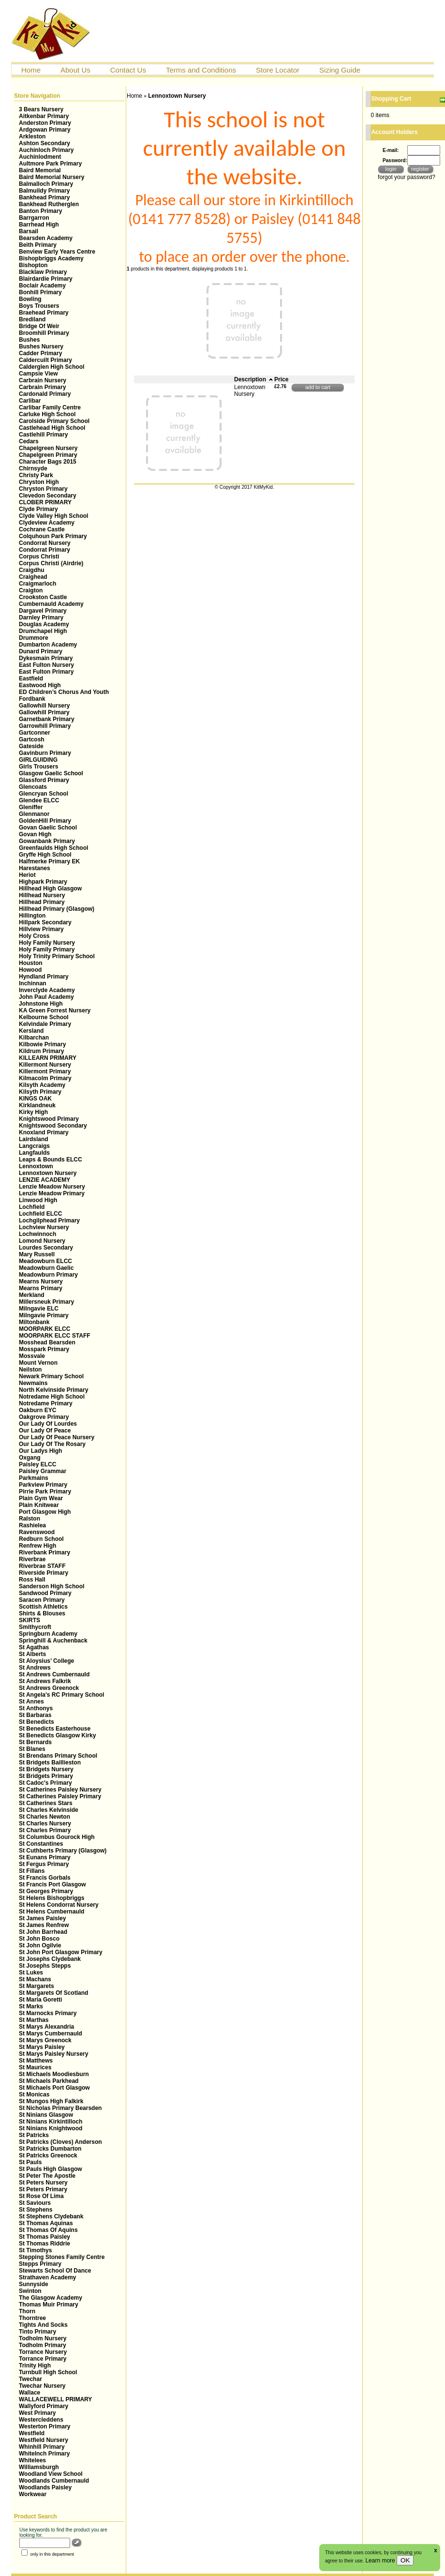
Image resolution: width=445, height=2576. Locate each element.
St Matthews (36, 2060)
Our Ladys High (40, 1450)
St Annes (31, 1701)
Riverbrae (32, 1559)
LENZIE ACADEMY (44, 1179)
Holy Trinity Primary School (57, 956)
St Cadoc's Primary (45, 1782)
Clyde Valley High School (53, 515)
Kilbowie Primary (42, 1044)
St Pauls (30, 2162)
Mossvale (32, 1356)
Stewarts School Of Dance (55, 2270)
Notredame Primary (46, 1403)
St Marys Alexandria (46, 2026)
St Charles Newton (44, 1816)
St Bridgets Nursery (46, 1769)
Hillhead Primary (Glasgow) (56, 908)
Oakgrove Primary (44, 1417)
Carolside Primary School (54, 421)
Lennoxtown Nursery (47, 1173)
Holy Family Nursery (47, 942)
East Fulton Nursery (46, 665)
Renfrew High (37, 1545)
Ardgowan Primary (45, 129)
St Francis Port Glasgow (52, 1884)
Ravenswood (37, 1532)
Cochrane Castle (42, 529)
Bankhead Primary (44, 197)
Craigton (31, 590)
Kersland (31, 1030)
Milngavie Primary (44, 1315)
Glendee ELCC (39, 800)
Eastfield (31, 678)
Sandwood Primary (45, 1593)
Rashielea (32, 1525)
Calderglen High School (51, 366)
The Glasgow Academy (50, 2297)
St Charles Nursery (45, 1823)
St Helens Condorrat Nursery (59, 1904)
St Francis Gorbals (45, 1877)
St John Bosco (39, 1938)
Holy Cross (34, 936)
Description (253, 379)
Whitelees (32, 2460)
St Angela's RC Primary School (61, 1694)
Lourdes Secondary (46, 1247)
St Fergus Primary (44, 1864)
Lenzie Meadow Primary (52, 1193)
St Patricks (34, 2135)
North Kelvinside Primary (53, 1389)
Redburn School (41, 1539)
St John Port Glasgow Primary (61, 1952)
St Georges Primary (46, 1891)
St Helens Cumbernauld (51, 1911)
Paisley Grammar (42, 1471)
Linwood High (38, 1200)
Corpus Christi (39, 556)
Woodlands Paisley (45, 2487)
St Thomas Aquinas (46, 2223)
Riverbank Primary (44, 1552)
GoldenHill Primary (45, 820)
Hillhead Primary (42, 902)
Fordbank (32, 698)
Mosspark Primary (44, 1349)
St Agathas (34, 1647)
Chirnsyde (33, 468)
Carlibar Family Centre (50, 407)
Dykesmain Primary (46, 658)
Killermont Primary (45, 1071)
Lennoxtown (36, 1166)
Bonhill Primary (40, 292)
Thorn (27, 2311)
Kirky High (33, 1112)
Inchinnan (32, 983)
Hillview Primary (41, 929)
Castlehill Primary (43, 434)
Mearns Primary (40, 1288)
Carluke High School (47, 414)
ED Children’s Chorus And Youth (64, 692)
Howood (30, 969)
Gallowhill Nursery (44, 705)
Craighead (33, 576)
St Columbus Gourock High (57, 1837)
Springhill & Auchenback (53, 1640)
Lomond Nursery (42, 1240)
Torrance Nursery (43, 2352)
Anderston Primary (45, 123)
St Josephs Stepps (45, 1965)
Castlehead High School (52, 427)
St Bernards (35, 1742)
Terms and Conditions (201, 70)
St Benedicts (36, 1721)
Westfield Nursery (43, 2440)
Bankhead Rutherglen (49, 204)
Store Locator (277, 70)
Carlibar (30, 400)
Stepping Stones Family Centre (61, 2257)
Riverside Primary (43, 1572)
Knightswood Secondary (53, 1125)
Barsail (28, 231)
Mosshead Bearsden (47, 1342)
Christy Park (36, 475)
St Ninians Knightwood (50, 2128)
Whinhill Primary (42, 2446)
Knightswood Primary (49, 1118)
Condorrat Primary (44, 549)
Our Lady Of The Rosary (52, 1444)
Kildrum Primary (41, 1051)
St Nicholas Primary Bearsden (60, 2108)
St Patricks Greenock (48, 2155)
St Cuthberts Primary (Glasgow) (62, 1850)
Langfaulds (34, 1152)
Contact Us (128, 70)
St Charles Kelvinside (48, 1810)
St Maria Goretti (40, 1999)
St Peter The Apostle (47, 2175)
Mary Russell (37, 1254)
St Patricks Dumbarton (50, 2148)
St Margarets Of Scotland (53, 1992)
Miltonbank (34, 1322)
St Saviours (35, 2202)
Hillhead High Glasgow (50, 888)
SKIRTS (29, 1620)
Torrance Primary (43, 2358)
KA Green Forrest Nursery (54, 1010)
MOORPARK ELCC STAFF (54, 1335)
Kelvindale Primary (45, 1024)
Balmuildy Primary (44, 190)
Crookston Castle (43, 597)
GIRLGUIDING (38, 759)
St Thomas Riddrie (44, 2243)
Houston (31, 963)
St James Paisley (42, 1918)
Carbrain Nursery (42, 380)
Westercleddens (41, 2419)
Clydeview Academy (46, 522)
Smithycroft (35, 1627)
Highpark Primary (43, 881)
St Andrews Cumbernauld (54, 1674)
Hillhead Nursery (42, 895)
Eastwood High (40, 685)
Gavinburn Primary (45, 753)
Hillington (32, 915)
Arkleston (32, 136)
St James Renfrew (44, 1925)
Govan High (35, 834)
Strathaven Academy (47, 2277)
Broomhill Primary (44, 333)
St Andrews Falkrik (45, 1681)
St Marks (31, 2006)
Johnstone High (41, 1003)
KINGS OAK (35, 1098)
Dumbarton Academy (48, 644)
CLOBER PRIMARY (45, 502)
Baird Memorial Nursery (51, 177)
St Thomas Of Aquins (48, 2230)
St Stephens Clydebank (51, 2216)
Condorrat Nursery (45, 543)
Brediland (32, 319)
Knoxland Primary (44, 1132)
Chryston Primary (43, 488)
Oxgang (30, 1457)
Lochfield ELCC (40, 1213)
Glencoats (33, 786)
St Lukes (31, 1972)
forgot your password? (406, 177)
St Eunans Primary (45, 1857)
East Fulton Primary (46, 671)
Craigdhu (31, 570)
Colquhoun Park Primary (53, 536)
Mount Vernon (38, 1362)
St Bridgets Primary (46, 1776)
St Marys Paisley (42, 2047)
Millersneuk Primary (46, 1301)
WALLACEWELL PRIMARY (55, 2399)
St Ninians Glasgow (46, 2114)
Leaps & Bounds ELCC (50, 1159)
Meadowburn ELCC (45, 1261)
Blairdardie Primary (46, 278)
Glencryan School (43, 793)
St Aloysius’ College (46, 1660)
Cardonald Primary (45, 394)
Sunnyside (33, 2284)
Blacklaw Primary (43, 272)
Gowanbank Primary (47, 841)
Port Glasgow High (45, 1511)
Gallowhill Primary (44, 712)
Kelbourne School (44, 1017)
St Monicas (34, 2094)
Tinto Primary (37, 2331)
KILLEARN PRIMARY (47, 1058)
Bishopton (33, 265)
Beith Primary (38, 244)
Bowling (30, 299)
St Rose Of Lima (41, 2196)
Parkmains (33, 1478)
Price (281, 379)
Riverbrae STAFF (42, 1566)
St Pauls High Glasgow (50, 2169)
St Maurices (35, 2067)
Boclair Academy (42, 285)
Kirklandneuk (37, 1105)
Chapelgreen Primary (48, 455)
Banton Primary (40, 211)
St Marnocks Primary (47, 2013)
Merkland (31, 1295)
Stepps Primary (40, 2263)
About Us (75, 70)
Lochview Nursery (44, 1227)
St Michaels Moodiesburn (54, 2074)
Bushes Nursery (41, 346)
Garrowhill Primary (45, 726)
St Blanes (32, 1749)
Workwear (32, 2494)
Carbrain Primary (42, 387)
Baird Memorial (40, 170)
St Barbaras (35, 1715)
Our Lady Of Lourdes (48, 1423)
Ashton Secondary (44, 143)
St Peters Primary (43, 2189)
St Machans (35, 1979)
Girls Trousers (38, 766)
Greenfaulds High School (53, 847)
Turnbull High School (48, 2372)
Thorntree (32, 2318)
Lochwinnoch (37, 1234)
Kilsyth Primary (40, 1091)
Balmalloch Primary (46, 184)
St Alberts (32, 1654)
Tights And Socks (43, 2324)
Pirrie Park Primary (45, 1491)
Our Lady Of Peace (45, 1430)
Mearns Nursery (41, 1281)
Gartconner (34, 732)
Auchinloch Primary (46, 150)
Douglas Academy (44, 624)
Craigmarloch (37, 583)
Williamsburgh (39, 2467)
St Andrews (35, 1667)
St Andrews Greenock (49, 1688)
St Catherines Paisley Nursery (60, 1789)
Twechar (30, 2379)
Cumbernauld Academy (51, 604)
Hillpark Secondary (45, 922)
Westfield (31, 2433)
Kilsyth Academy (42, 1085)
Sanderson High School (51, 1586)
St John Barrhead (43, 1931)
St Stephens (35, 2209)
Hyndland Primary (44, 976)
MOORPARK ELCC (44, 1329)
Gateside (31, 746)
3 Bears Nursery (41, 109)
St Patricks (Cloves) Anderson (60, 2142)
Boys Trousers (39, 305)
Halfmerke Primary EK (49, 861)
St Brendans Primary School (58, 1755)
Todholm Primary (42, 2345)
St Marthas (33, 2020)
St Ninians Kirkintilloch (50, 2121)
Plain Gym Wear (41, 1498)
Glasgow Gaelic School (51, 773)
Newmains (33, 1383)
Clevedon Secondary (47, 495)
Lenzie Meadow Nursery (52, 1186)
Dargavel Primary (43, 610)
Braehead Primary (44, 312)
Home (31, 70)
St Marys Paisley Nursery (53, 2053)
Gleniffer (31, 807)
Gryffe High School (45, 854)
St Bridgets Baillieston (50, 1762)
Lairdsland (33, 1139)
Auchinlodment (40, 156)
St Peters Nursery (43, 2182)
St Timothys (35, 2250)
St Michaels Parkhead (48, 2081)
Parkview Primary (43, 1484)
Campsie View (38, 373)
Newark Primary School (51, 1376)
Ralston (29, 1518)
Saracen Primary (42, 1600)
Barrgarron (34, 217)
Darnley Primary (41, 617)
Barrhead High (39, 224)
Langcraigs (34, 1146)
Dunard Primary (40, 651)
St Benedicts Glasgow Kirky (57, 1735)
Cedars (29, 441)
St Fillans (31, 1871)
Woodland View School (51, 2474)
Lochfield (31, 1207)
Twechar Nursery (42, 2385)
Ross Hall (32, 1579)
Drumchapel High (43, 631)
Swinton (30, 2291)
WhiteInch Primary (44, 2453)
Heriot (27, 875)
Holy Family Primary (46, 949)
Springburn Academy (48, 1633)
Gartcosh (31, 739)
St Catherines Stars (46, 1803)
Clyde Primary (38, 509)
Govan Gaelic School (48, 827)
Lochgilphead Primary (49, 1220)
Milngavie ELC (39, 1308)
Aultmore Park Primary (50, 163)
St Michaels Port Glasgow (54, 2087)
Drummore (33, 637)
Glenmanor (34, 814)
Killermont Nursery (45, 1064)
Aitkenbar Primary (44, 116)
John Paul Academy (46, 997)
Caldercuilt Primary (45, 360)
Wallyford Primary (43, 2406)
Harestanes (34, 868)
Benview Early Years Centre (57, 251)
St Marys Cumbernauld (50, 2033)
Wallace (29, 2392)
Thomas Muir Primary (48, 2304)
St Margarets (36, 1986)
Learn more (381, 2560)
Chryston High (39, 482)
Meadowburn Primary (48, 1274)
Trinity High (35, 2365)
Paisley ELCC (37, 1464)
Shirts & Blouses (42, 1613)
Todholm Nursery (42, 2338)
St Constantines (41, 1843)
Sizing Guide (339, 70)
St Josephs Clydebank (50, 1959)
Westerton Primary (44, 2426)
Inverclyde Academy (47, 990)
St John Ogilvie (40, 1945)
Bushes (29, 339)
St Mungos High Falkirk (51, 2101)
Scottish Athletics (43, 1606)
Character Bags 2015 (47, 461)
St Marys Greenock (45, 2040)
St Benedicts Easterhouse (54, 1728)
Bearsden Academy (46, 238)
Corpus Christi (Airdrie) (51, 563)
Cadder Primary (40, 353)
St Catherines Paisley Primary (60, 1796)
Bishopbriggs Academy (51, 258)
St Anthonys (36, 1708)
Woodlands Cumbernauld (54, 2480)
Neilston (30, 1369)
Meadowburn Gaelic (46, 1268)
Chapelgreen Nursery (48, 448)
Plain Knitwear (39, 1505)
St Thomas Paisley (44, 2236)
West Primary (37, 2413)
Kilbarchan (34, 1037)
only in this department (47, 2554)
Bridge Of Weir (39, 326)
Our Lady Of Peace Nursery (56, 1437)
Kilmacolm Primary (45, 1078)
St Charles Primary (45, 1830)
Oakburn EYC (37, 1410)
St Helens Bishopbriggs (51, 1898)
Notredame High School (52, 1396)
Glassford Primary (44, 780)
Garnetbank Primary (46, 719)
